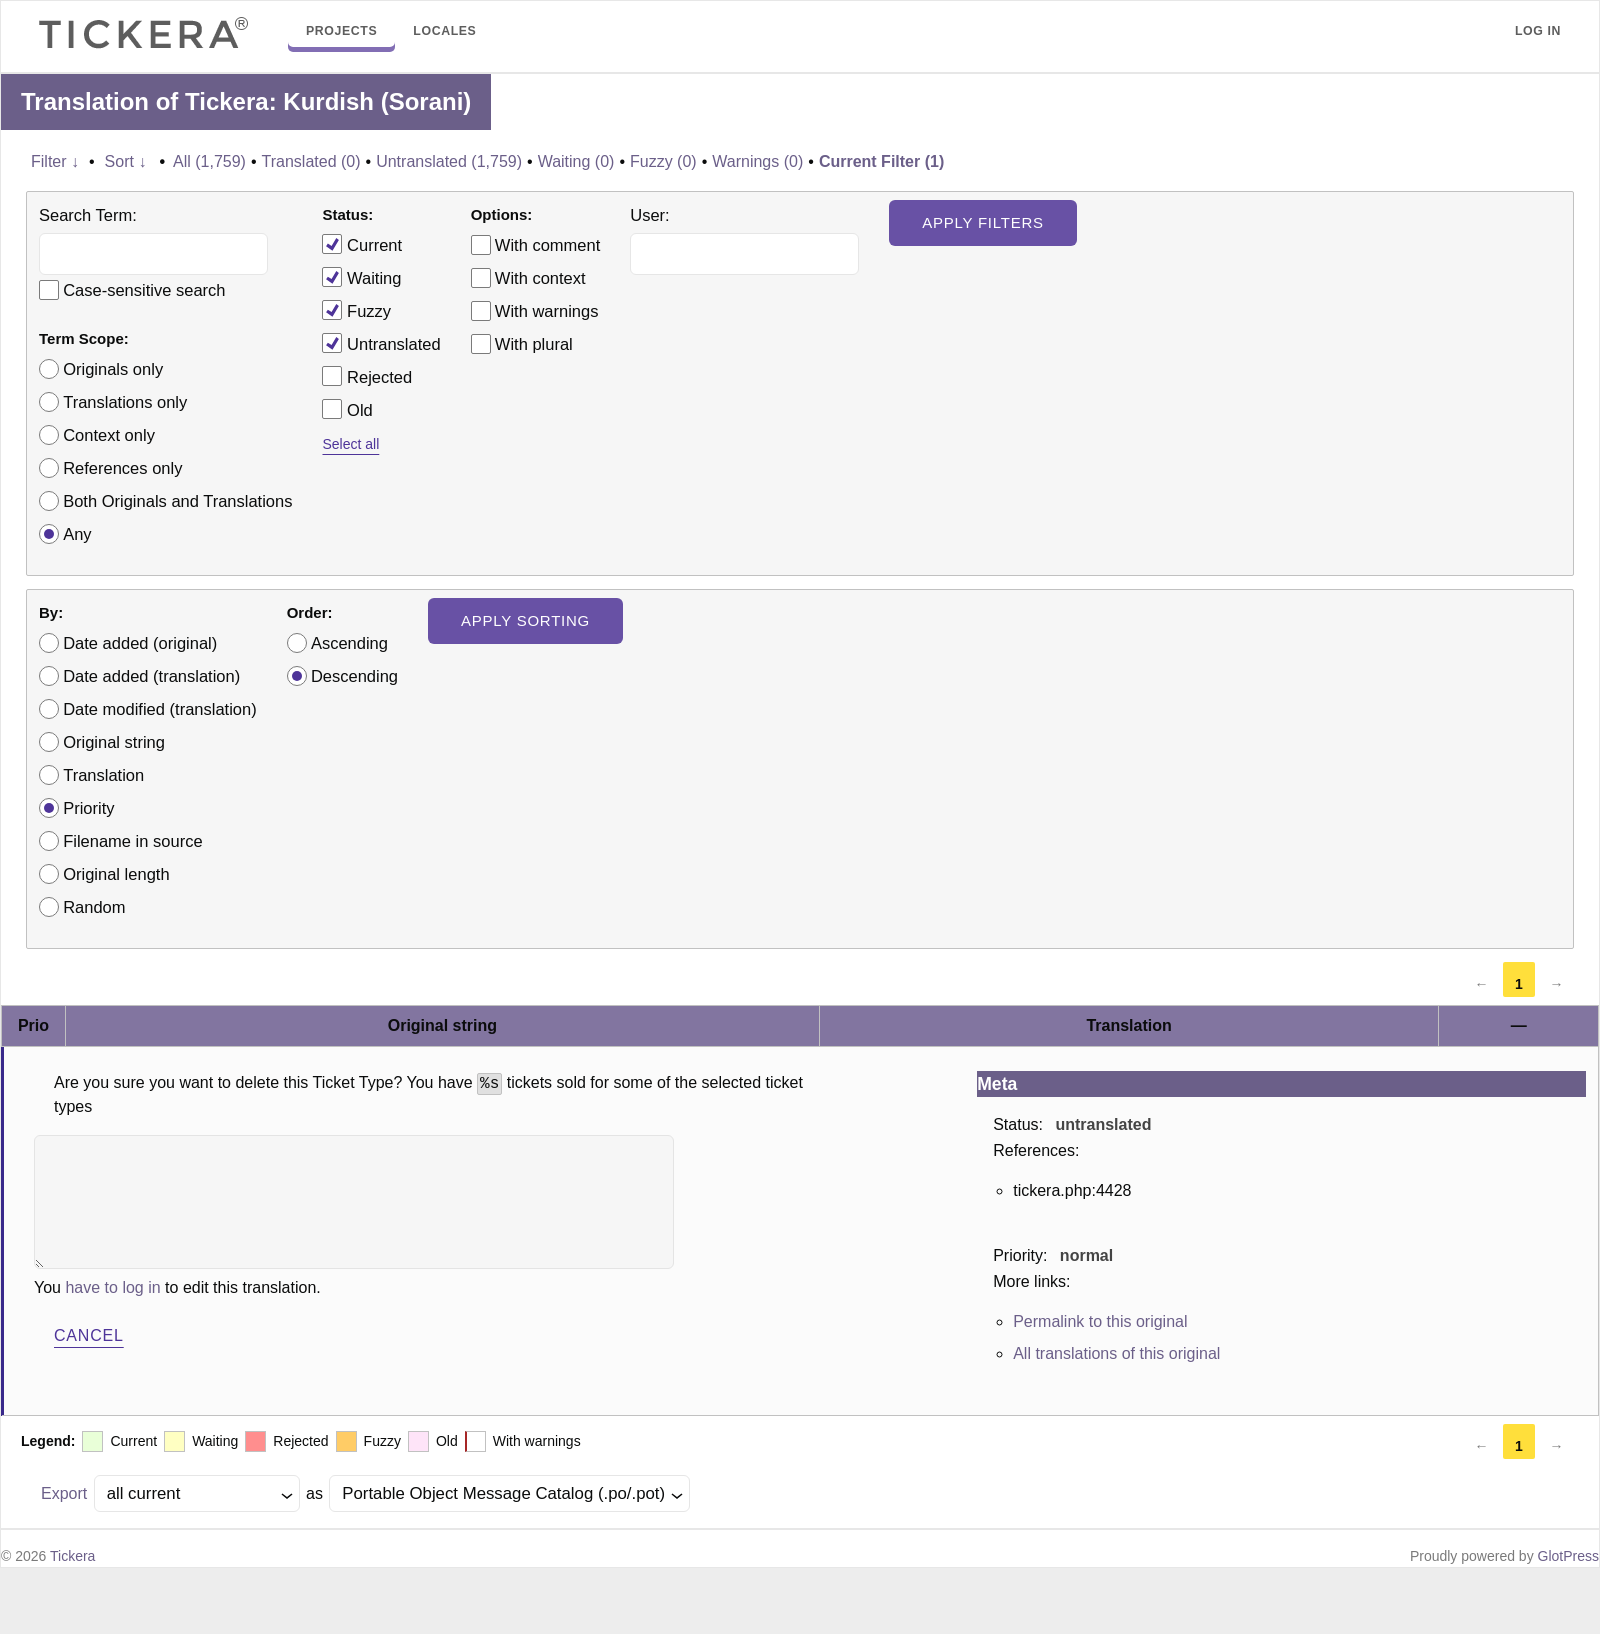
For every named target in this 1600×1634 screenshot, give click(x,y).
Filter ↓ (55, 161)
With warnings (547, 311)
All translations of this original (1116, 1353)
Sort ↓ (126, 161)
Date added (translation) (151, 676)
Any (77, 534)
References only (122, 468)
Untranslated (381, 343)
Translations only (125, 402)
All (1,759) (209, 161)
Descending (354, 676)
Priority (88, 808)
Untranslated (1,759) (449, 161)
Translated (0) (311, 161)
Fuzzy (356, 310)
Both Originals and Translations (177, 501)
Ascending (349, 643)
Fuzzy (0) (663, 161)
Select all (350, 444)
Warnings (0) (757, 161)
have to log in (112, 1287)
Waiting (361, 277)
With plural (534, 344)
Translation (103, 775)
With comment (547, 245)
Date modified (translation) (160, 709)
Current (362, 244)
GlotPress (1568, 1556)
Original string (114, 742)
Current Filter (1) (881, 161)
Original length (116, 874)
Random (94, 907)
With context (540, 278)
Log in (1538, 31)
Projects (341, 31)
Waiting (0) (576, 161)
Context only (109, 435)
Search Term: (88, 215)
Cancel (89, 1335)
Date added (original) (140, 643)
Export (64, 1493)
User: (649, 215)
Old (347, 409)
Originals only (113, 369)
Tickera (72, 1556)
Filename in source (132, 841)
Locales (444, 31)
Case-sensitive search (144, 290)
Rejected (367, 376)
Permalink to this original (1100, 1321)
